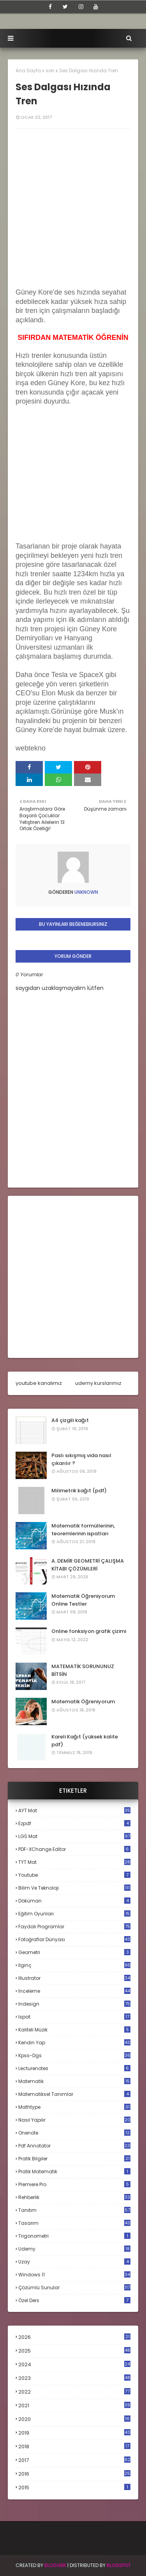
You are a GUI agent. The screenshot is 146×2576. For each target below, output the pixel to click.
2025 (74, 2350)
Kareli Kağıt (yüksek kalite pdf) (84, 1740)
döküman (74, 1900)
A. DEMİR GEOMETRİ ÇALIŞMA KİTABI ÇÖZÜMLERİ (87, 1564)
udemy (74, 2249)
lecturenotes (74, 2068)
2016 (74, 2474)
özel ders (74, 2300)
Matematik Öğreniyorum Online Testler (83, 1600)
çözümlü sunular (74, 2287)
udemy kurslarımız (98, 1383)
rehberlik (74, 2197)
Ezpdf (74, 1823)
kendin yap (74, 2042)
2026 (74, 2337)
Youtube (74, 1875)
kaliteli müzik (74, 2029)
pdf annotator (74, 2145)
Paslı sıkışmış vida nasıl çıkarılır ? (81, 1459)
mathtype (74, 2107)
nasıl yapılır (74, 2120)
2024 (74, 2364)
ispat (74, 2016)
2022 (74, 2392)
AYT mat (74, 1810)
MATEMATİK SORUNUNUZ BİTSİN (82, 1670)
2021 (74, 2405)
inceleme (74, 1991)
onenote (74, 2132)
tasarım (74, 2223)
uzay (74, 2261)
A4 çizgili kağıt (70, 1420)
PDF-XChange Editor (74, 1849)
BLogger (55, 2565)
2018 (74, 2447)
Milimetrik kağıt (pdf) (79, 1490)
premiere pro (74, 2184)
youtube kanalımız (39, 1383)
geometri (74, 1952)
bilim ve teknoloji (74, 1888)
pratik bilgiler (74, 2158)
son (50, 70)
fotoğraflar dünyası (74, 1939)
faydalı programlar (74, 1926)
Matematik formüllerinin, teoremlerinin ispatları (83, 1529)
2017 (74, 2460)
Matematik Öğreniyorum (83, 1701)
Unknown (85, 892)
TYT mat (74, 1862)
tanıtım (74, 2210)
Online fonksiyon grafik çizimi (88, 1631)
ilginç (74, 1965)
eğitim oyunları (74, 1913)
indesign (74, 2004)
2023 (74, 2378)
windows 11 (74, 2274)
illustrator (74, 1978)
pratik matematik (74, 2171)
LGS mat (74, 1836)
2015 (74, 2487)
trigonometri (74, 2236)
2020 (74, 2419)
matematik (74, 2081)
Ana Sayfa (28, 70)
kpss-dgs (74, 2055)
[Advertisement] (74, 490)
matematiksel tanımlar (74, 2094)
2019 (74, 2433)
